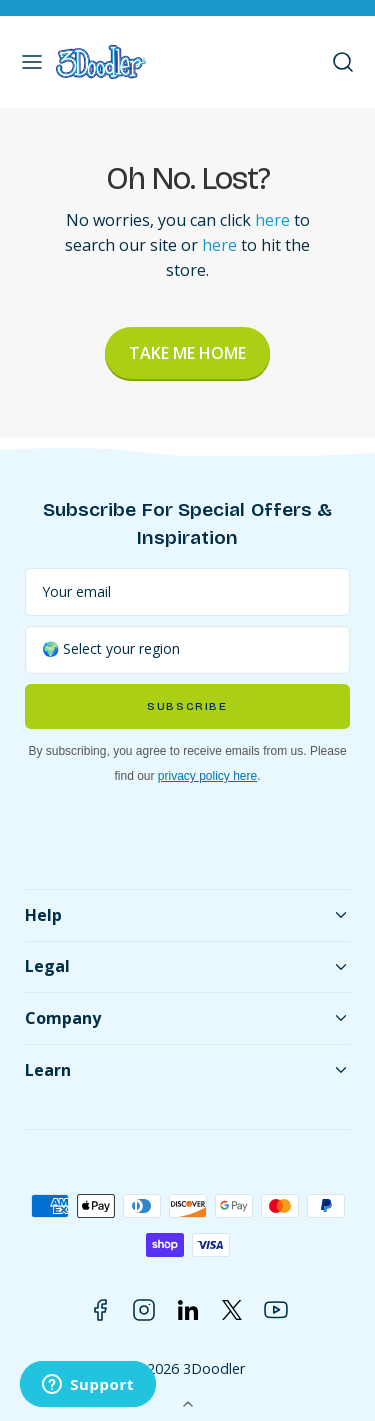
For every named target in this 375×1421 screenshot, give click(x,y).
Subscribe (187, 706)
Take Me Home (187, 353)
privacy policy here (207, 776)
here (272, 220)
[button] (32, 62)
